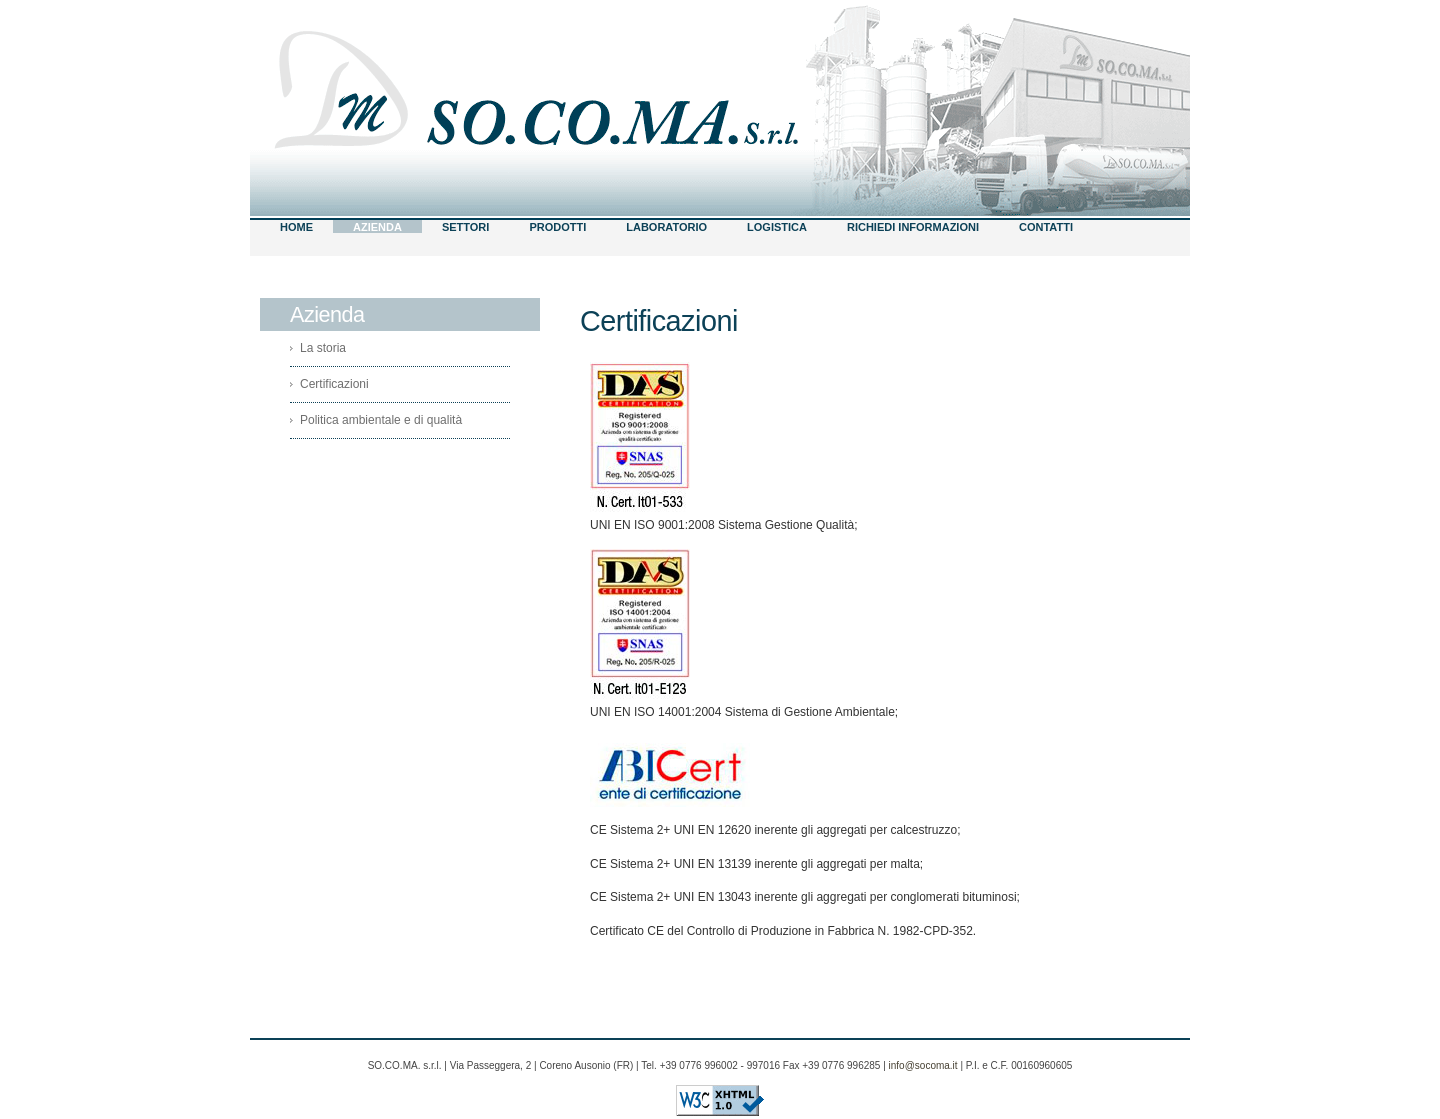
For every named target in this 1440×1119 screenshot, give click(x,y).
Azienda (377, 227)
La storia (323, 348)
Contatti (1046, 227)
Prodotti (557, 227)
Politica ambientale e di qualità (381, 420)
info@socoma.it (923, 1065)
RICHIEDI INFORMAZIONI (913, 227)
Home (296, 227)
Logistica (777, 227)
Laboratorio (666, 227)
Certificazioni (334, 384)
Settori (465, 227)
